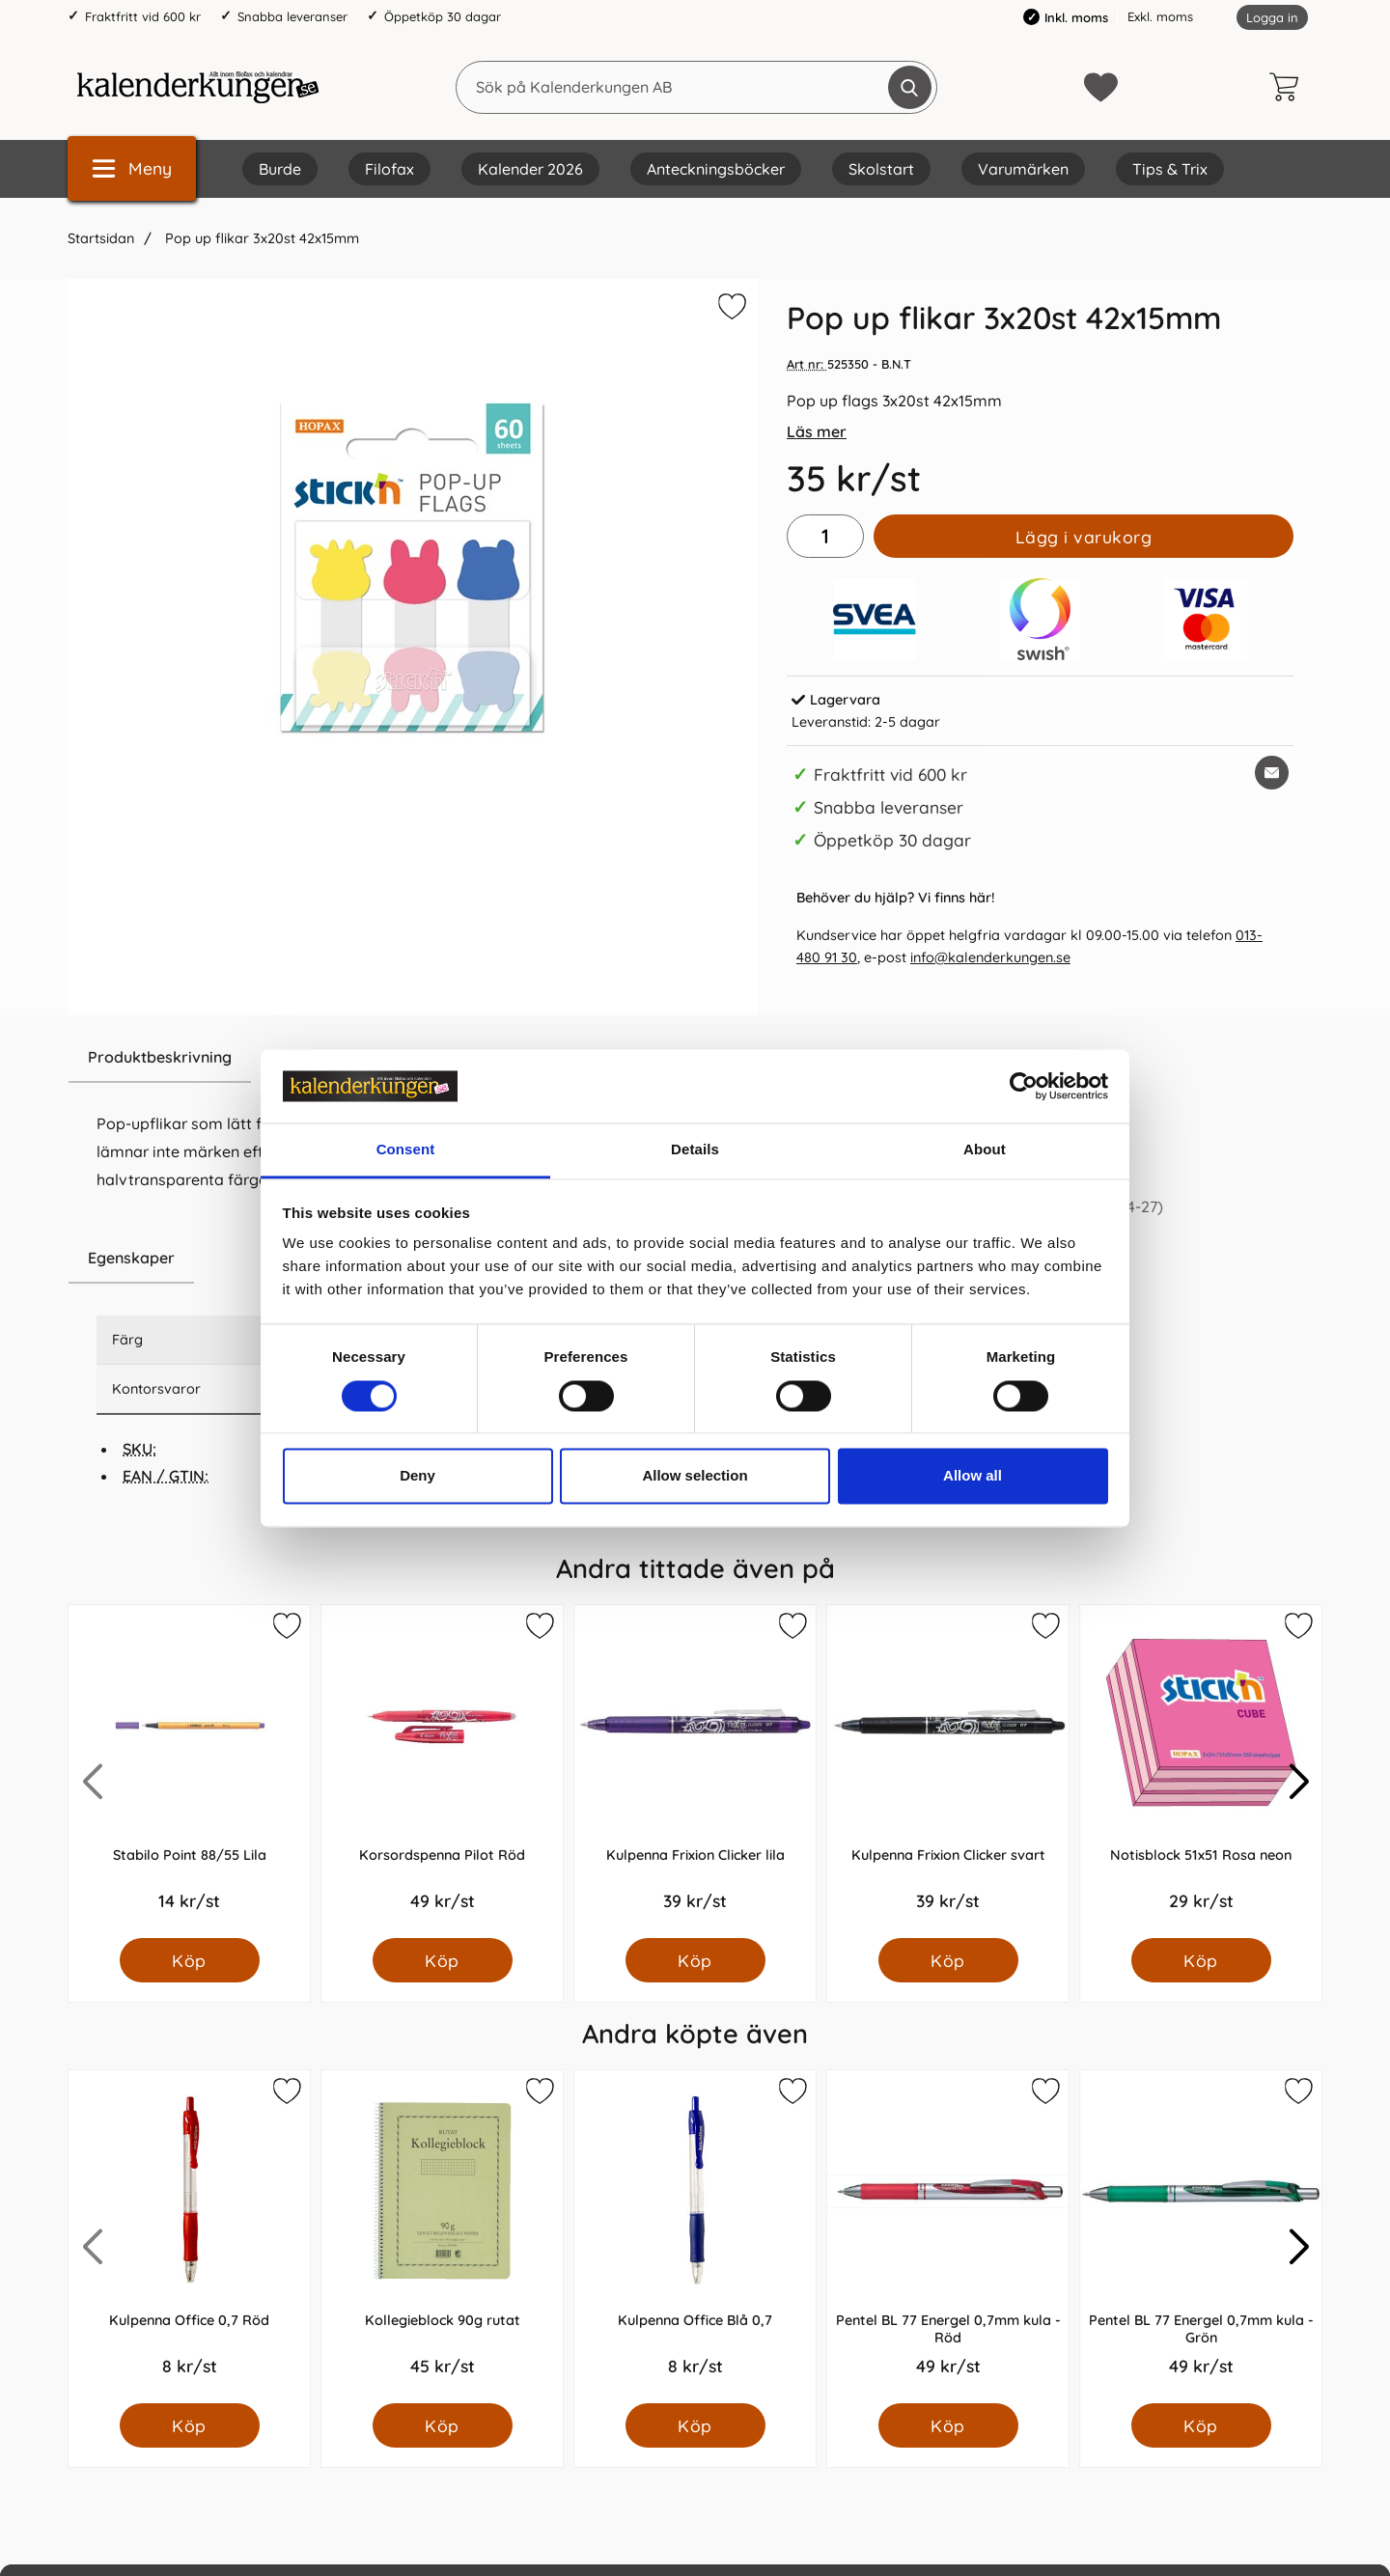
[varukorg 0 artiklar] (1289, 86)
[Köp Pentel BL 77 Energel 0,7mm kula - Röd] (948, 2425)
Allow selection (694, 1476)
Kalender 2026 (530, 169)
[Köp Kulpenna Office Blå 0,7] (695, 2425)
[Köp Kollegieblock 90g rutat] (443, 2425)
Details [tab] (695, 1150)
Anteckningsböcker (716, 169)
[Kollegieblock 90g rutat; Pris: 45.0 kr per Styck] (442, 2236)
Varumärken (1023, 169)
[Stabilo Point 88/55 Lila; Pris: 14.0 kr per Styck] (189, 1771)
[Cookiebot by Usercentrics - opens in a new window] (1023, 1085)
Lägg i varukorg (1084, 536)
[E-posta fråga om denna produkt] (1272, 772)
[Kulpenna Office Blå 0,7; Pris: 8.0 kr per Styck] (695, 2236)
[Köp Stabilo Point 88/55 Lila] (190, 1960)
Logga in (1272, 17)
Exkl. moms (1160, 16)
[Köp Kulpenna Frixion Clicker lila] (695, 1960)
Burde (280, 169)
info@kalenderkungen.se (990, 957)
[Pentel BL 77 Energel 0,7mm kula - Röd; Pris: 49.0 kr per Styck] (948, 2236)
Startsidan (101, 238)
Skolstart (881, 169)
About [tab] (984, 1150)
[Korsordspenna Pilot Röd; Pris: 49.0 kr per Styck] (442, 1771)
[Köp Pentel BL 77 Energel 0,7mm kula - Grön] (1201, 2425)
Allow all (972, 1476)
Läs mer (817, 431)
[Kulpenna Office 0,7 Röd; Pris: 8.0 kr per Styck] (189, 2236)
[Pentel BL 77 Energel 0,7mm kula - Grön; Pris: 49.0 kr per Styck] (1200, 2236)
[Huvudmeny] (132, 168)
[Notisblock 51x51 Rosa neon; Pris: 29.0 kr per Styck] (1200, 1771)
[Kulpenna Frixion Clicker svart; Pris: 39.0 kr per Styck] (948, 1771)
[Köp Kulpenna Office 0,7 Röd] (190, 2425)
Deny (417, 1476)
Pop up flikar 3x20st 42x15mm (260, 238)
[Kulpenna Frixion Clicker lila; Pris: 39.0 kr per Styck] (695, 1771)
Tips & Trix (1170, 169)
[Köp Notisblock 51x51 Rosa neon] (1201, 1960)
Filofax (389, 169)
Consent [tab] (405, 1150)
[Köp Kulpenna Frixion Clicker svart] (948, 1960)
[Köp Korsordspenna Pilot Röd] (443, 1960)
